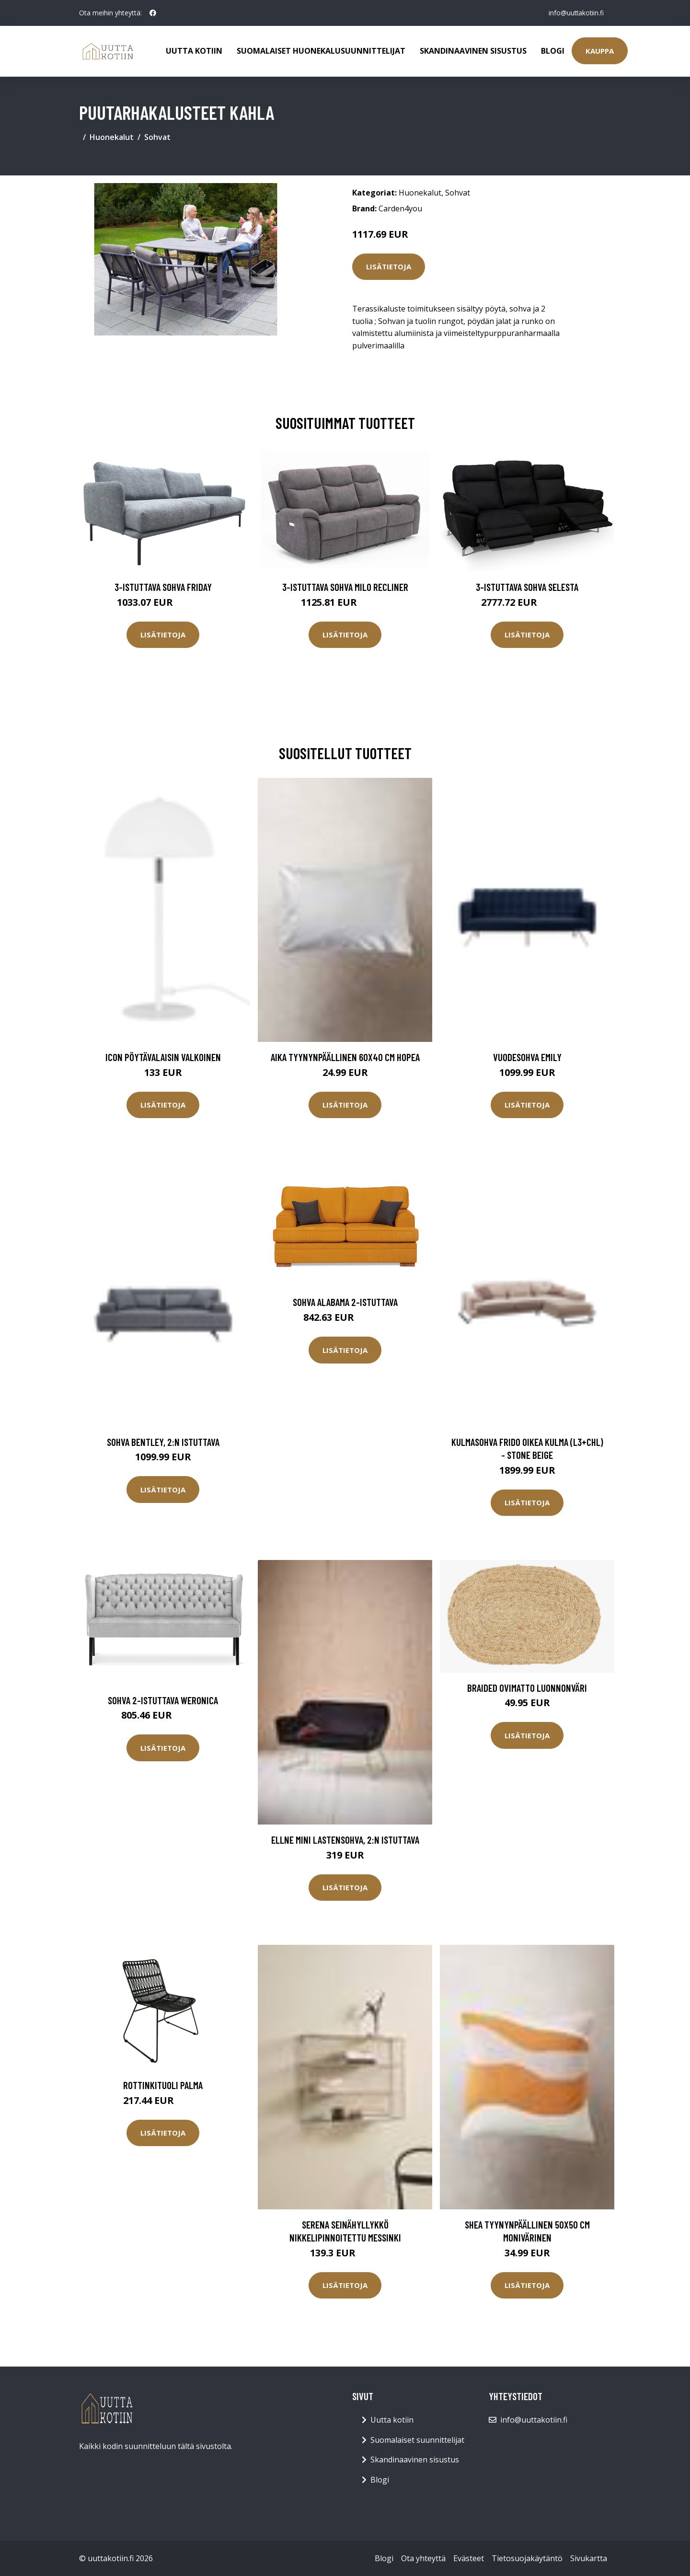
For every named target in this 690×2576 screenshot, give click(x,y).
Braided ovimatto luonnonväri (527, 1688)
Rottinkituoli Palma (163, 2085)
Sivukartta (588, 2558)
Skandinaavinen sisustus (473, 51)
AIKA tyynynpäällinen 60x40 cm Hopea (345, 1057)
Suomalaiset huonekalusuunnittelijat (321, 51)
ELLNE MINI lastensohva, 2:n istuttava (345, 1840)
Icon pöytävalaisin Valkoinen (163, 1057)
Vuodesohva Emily (527, 1057)
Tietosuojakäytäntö (527, 2558)
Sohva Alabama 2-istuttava (345, 1302)
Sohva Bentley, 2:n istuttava (163, 1442)
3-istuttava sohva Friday (163, 587)
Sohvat (157, 137)
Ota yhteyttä (423, 2558)
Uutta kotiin (194, 51)
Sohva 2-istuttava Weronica (163, 1700)
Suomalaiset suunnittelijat (417, 2440)
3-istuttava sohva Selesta (527, 587)
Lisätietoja (388, 266)
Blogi (552, 51)
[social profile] (153, 13)
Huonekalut (112, 137)
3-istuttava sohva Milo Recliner (345, 587)
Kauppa (600, 51)
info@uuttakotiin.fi (575, 12)
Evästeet (468, 2558)
